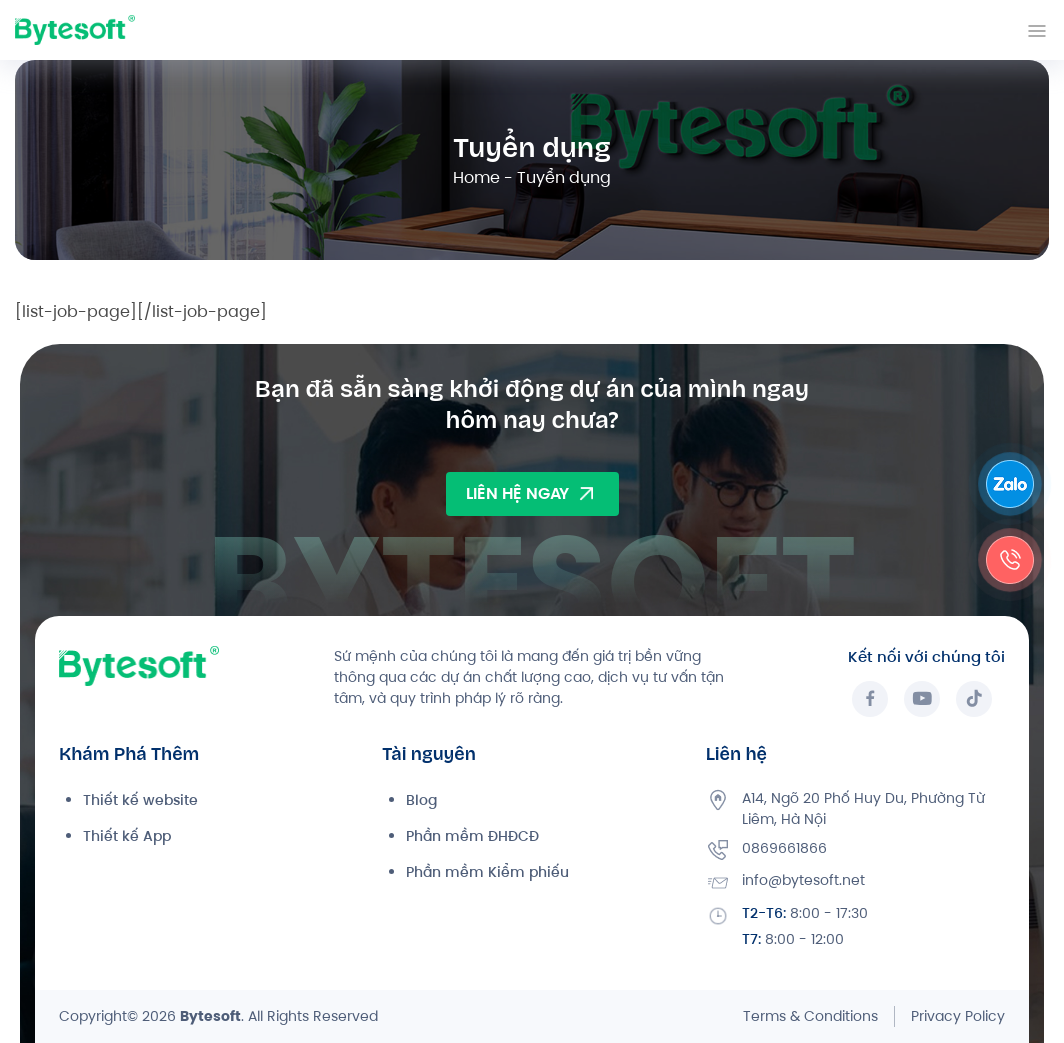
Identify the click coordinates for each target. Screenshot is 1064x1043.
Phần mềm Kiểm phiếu (487, 872)
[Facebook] (870, 699)
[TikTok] (974, 699)
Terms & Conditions (810, 1016)
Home (476, 177)
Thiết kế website (140, 800)
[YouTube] (922, 699)
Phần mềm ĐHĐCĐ (472, 836)
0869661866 (784, 848)
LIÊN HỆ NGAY (532, 494)
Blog (421, 800)
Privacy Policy (958, 1016)
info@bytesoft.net (803, 880)
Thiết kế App (127, 836)
